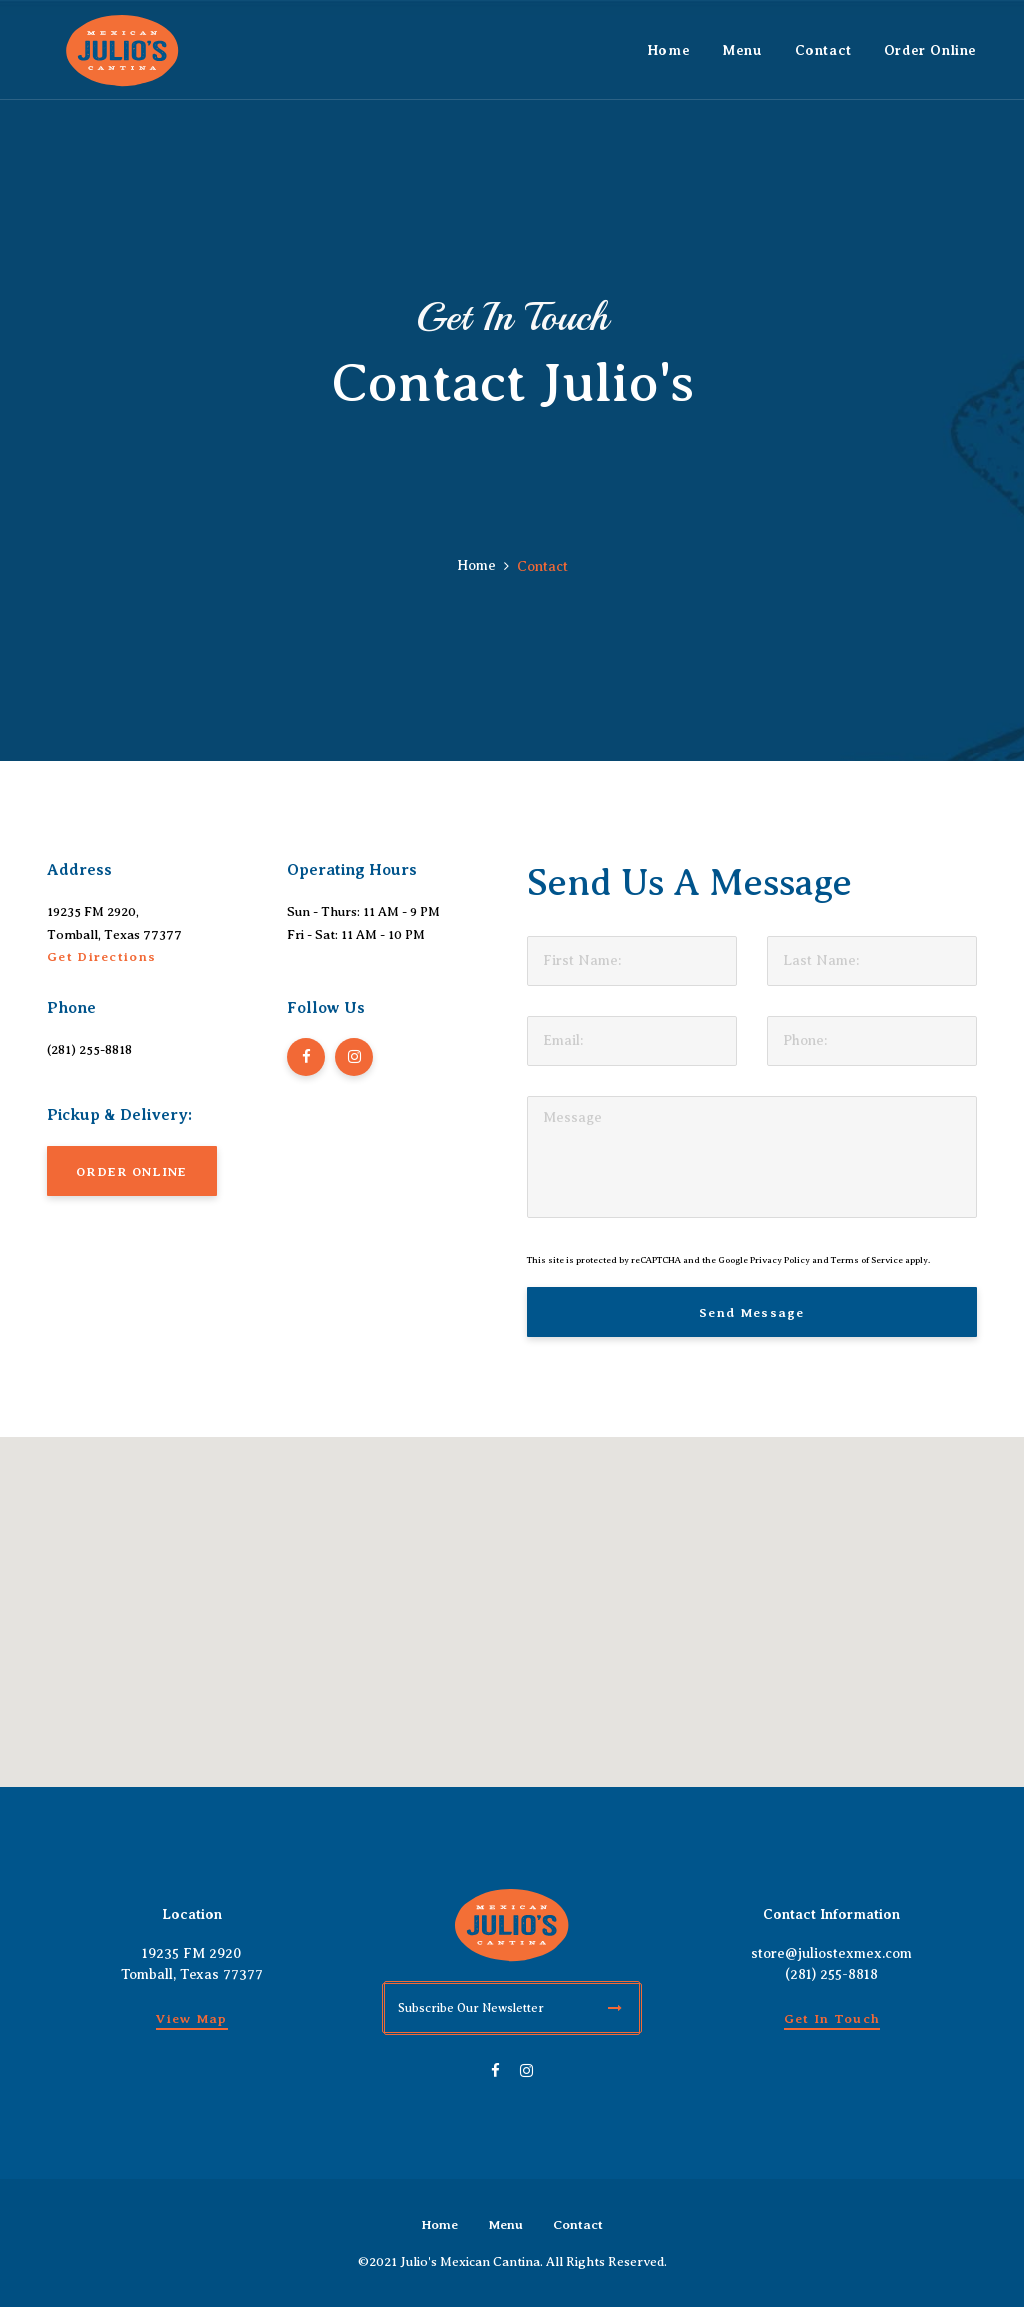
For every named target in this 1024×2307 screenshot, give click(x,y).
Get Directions (101, 957)
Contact (578, 2224)
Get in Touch (832, 2019)
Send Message (752, 1312)
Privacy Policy (780, 1260)
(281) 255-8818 (89, 1049)
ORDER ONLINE (132, 1171)
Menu (505, 2224)
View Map (191, 2019)
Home (476, 565)
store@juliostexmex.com (831, 1953)
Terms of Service (867, 1260)
